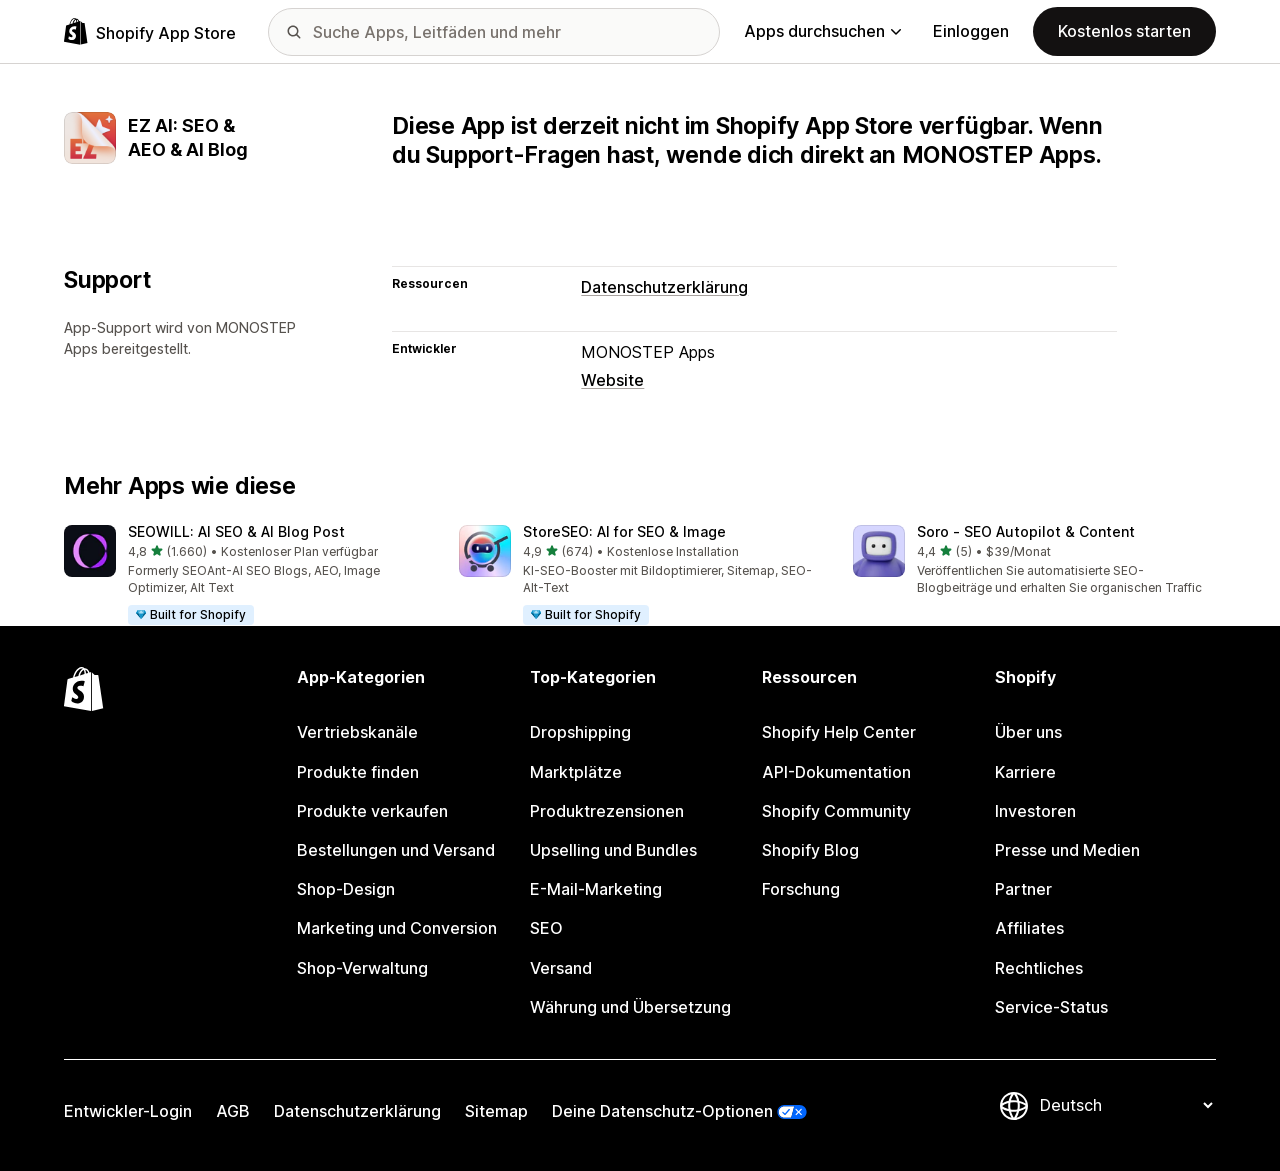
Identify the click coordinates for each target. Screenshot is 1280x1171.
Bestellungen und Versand (396, 850)
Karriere (1025, 772)
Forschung (801, 889)
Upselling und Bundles (613, 850)
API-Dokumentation (836, 772)
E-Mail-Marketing (596, 889)
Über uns (1028, 732)
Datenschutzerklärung (664, 287)
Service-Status (1051, 1007)
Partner (1023, 889)
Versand (561, 968)
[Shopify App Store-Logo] (150, 31)
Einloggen (971, 31)
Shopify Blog (810, 850)
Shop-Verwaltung (362, 968)
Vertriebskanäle (357, 732)
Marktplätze (576, 772)
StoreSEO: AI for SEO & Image (624, 531)
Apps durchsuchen (822, 31)
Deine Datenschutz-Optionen (662, 1111)
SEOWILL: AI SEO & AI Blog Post (236, 531)
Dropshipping (580, 732)
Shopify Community (836, 811)
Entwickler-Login (128, 1111)
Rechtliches (1039, 968)
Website (612, 380)
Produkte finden (358, 772)
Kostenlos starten (1124, 31)
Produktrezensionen (607, 811)
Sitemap (496, 1111)
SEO (546, 928)
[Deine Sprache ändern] (1126, 1106)
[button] (245, 576)
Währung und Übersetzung (630, 1007)
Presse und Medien (1067, 850)
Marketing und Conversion (397, 928)
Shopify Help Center (839, 732)
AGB (233, 1111)
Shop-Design (346, 889)
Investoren (1035, 811)
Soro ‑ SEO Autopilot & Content (1026, 531)
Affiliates (1029, 928)
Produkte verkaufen (372, 811)
